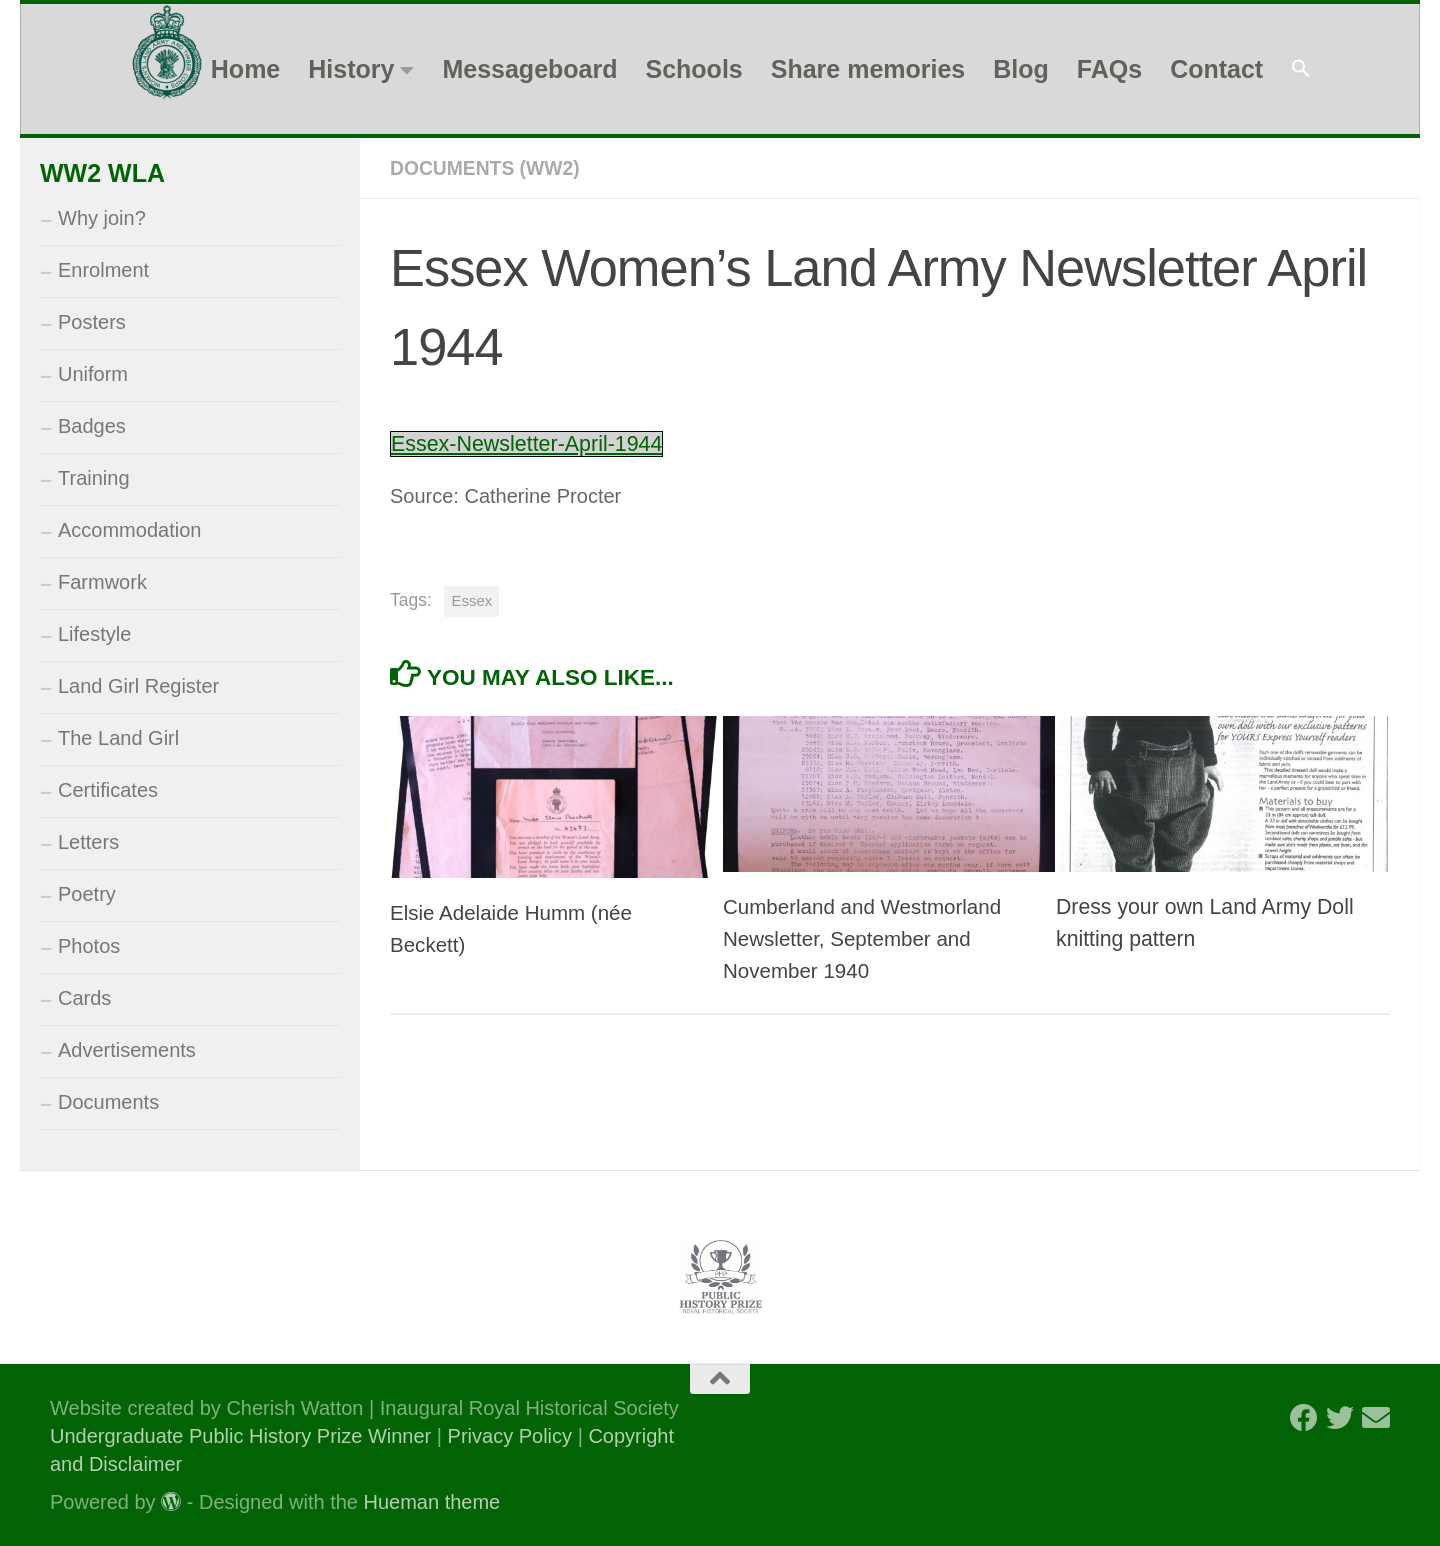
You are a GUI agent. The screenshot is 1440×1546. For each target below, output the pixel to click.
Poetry (87, 894)
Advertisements (127, 1050)
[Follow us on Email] (1376, 1418)
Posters (92, 322)
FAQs (1109, 69)
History (351, 69)
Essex (471, 599)
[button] (1301, 69)
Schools (693, 69)
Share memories (868, 69)
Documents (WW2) (488, 168)
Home (245, 69)
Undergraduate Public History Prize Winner (243, 1436)
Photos (89, 946)
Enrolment (103, 270)
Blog (1021, 69)
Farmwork (102, 582)
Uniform (93, 374)
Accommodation (129, 530)
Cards (84, 998)
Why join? (102, 218)
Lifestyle (94, 634)
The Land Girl (118, 738)
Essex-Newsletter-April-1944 (533, 442)
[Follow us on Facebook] (1304, 1418)
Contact (1216, 69)
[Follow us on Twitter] (1340, 1418)
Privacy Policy (510, 1436)
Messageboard (529, 69)
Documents (108, 1102)
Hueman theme (432, 1502)
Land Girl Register (138, 686)
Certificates (108, 790)
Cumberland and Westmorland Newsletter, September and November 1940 (867, 938)
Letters (88, 842)
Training (94, 478)
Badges (92, 426)
